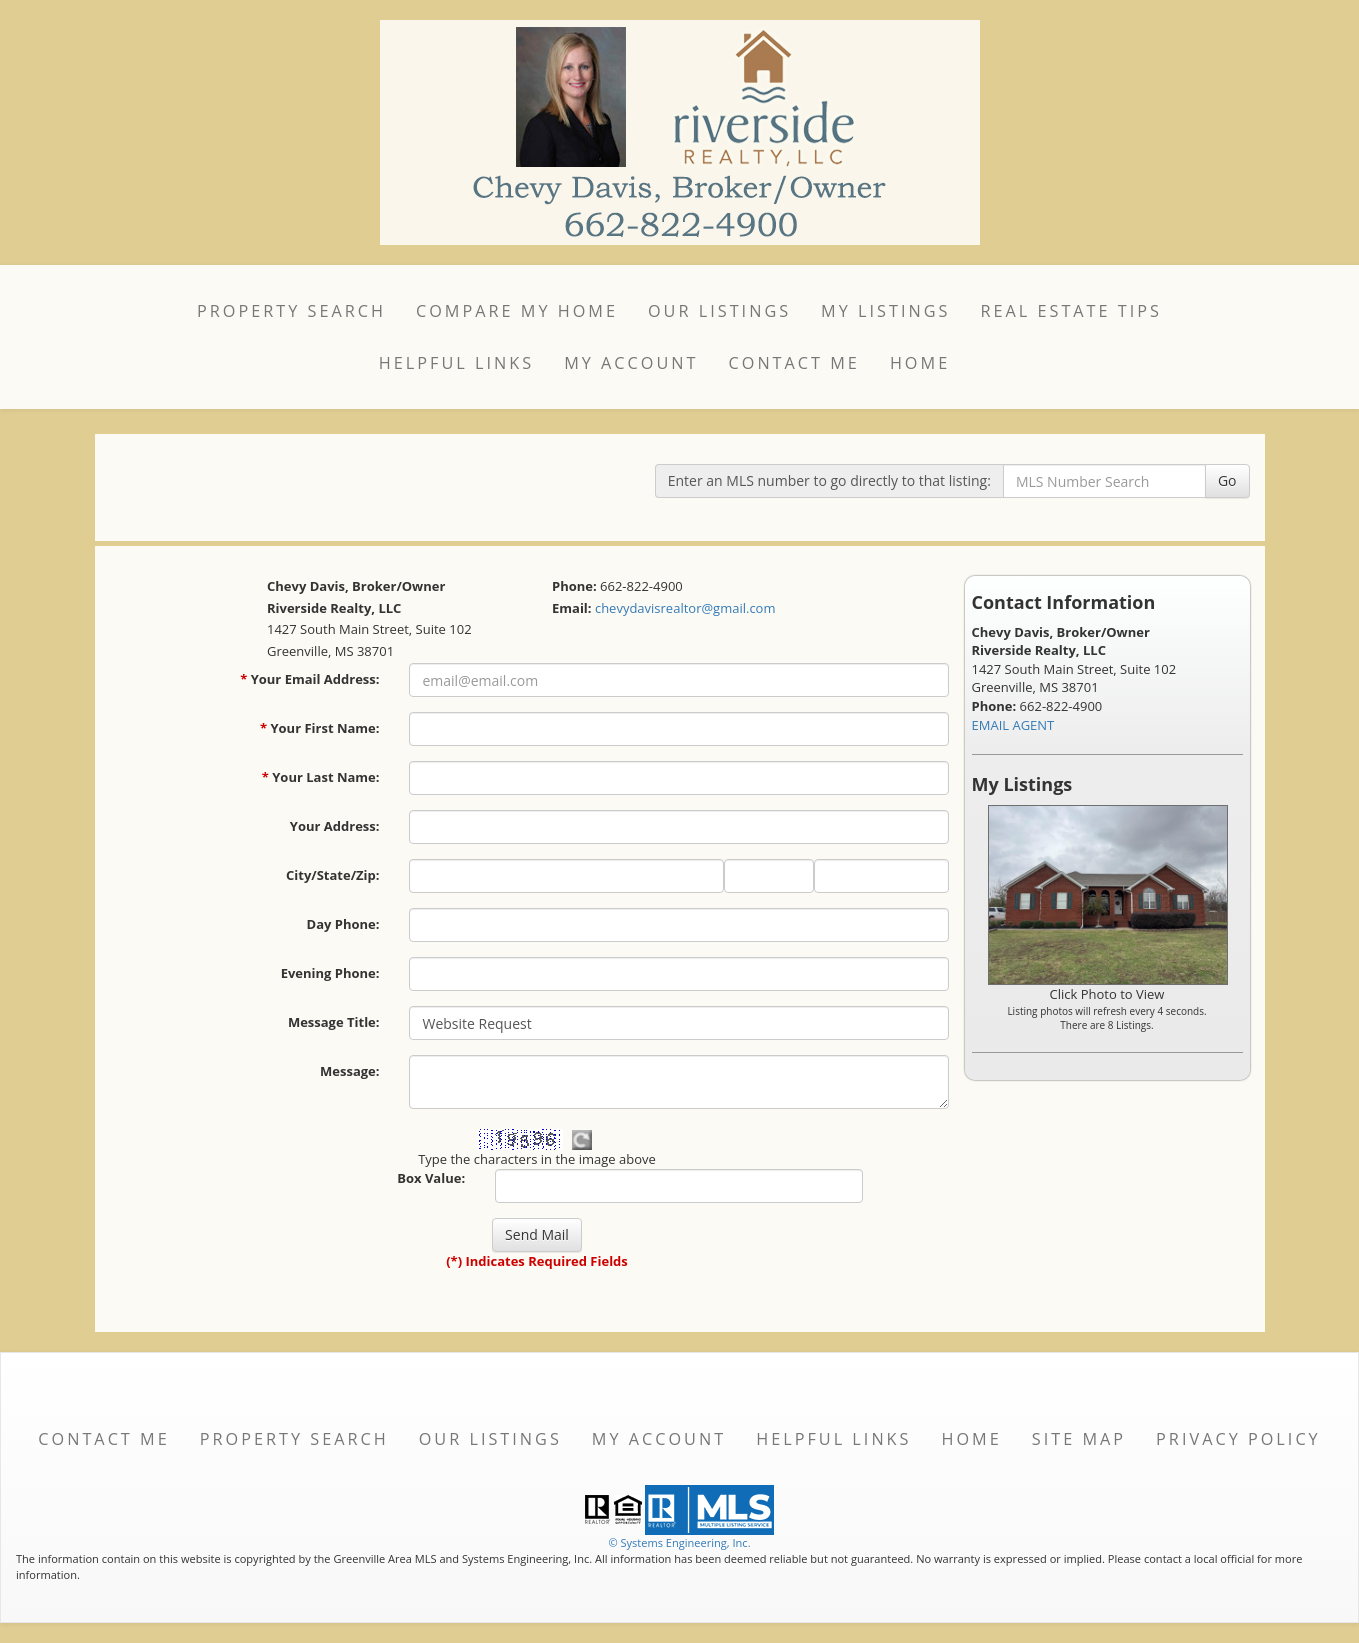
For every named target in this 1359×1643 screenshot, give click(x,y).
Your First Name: (320, 728)
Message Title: (334, 1022)
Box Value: (431, 1178)
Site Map (1079, 1439)
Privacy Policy (1238, 1439)
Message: (349, 1071)
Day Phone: (343, 924)
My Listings (885, 311)
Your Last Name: (321, 777)
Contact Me (794, 363)
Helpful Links (456, 363)
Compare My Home (517, 311)
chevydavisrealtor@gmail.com (685, 608)
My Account (631, 363)
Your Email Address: (309, 679)
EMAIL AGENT (1013, 725)
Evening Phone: (330, 973)
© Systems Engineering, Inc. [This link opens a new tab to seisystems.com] (679, 1542)
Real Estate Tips (1071, 311)
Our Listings (719, 311)
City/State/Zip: (332, 875)
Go (1227, 480)
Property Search (291, 311)
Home (920, 363)
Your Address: (335, 826)
